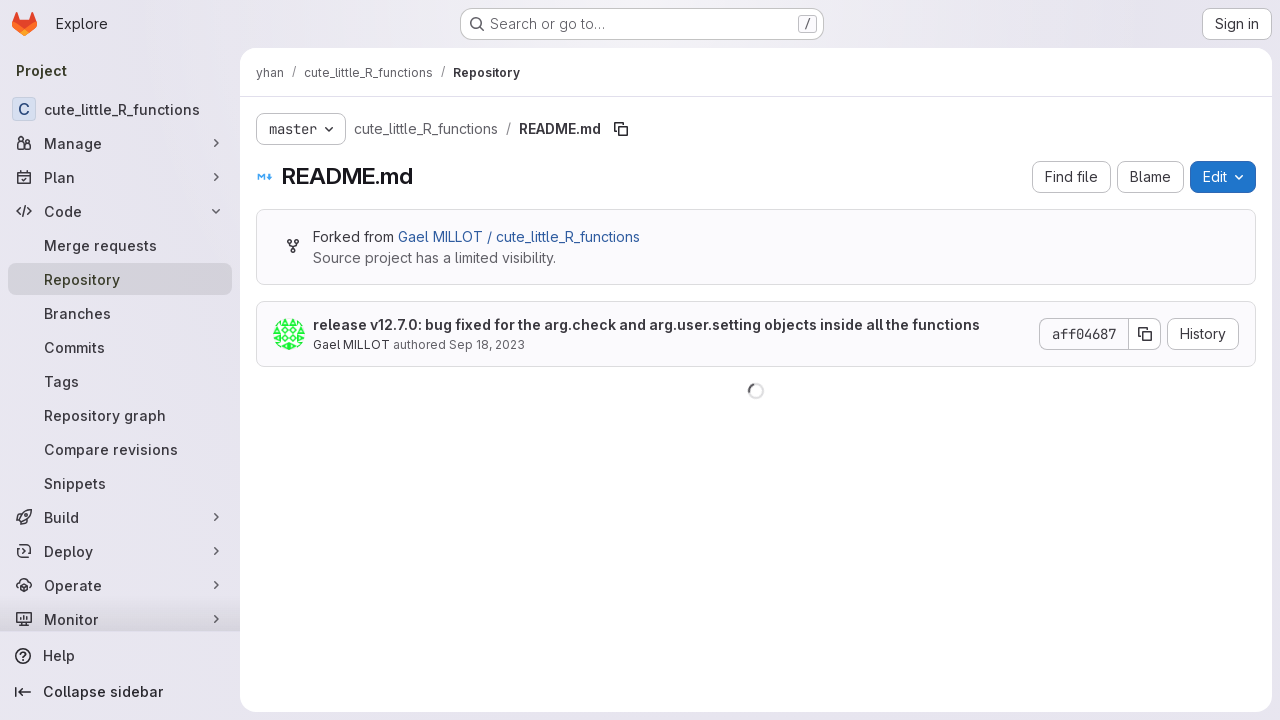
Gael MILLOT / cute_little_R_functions (519, 236)
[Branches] (120, 313)
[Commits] (120, 347)
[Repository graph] (120, 415)
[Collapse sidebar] (120, 692)
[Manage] (120, 143)
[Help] (120, 656)
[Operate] (120, 585)
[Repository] (120, 279)
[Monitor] (120, 619)
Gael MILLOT (351, 344)
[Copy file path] (621, 129)
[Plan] (120, 177)
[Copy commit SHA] (1145, 334)
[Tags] (120, 381)
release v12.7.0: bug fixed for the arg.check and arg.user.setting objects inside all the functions (646, 324)
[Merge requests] (120, 245)
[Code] (120, 211)
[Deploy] (120, 551)
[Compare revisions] (120, 449)
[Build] (120, 517)
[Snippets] (120, 483)
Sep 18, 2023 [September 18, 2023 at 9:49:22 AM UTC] (487, 344)
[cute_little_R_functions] (120, 109)
